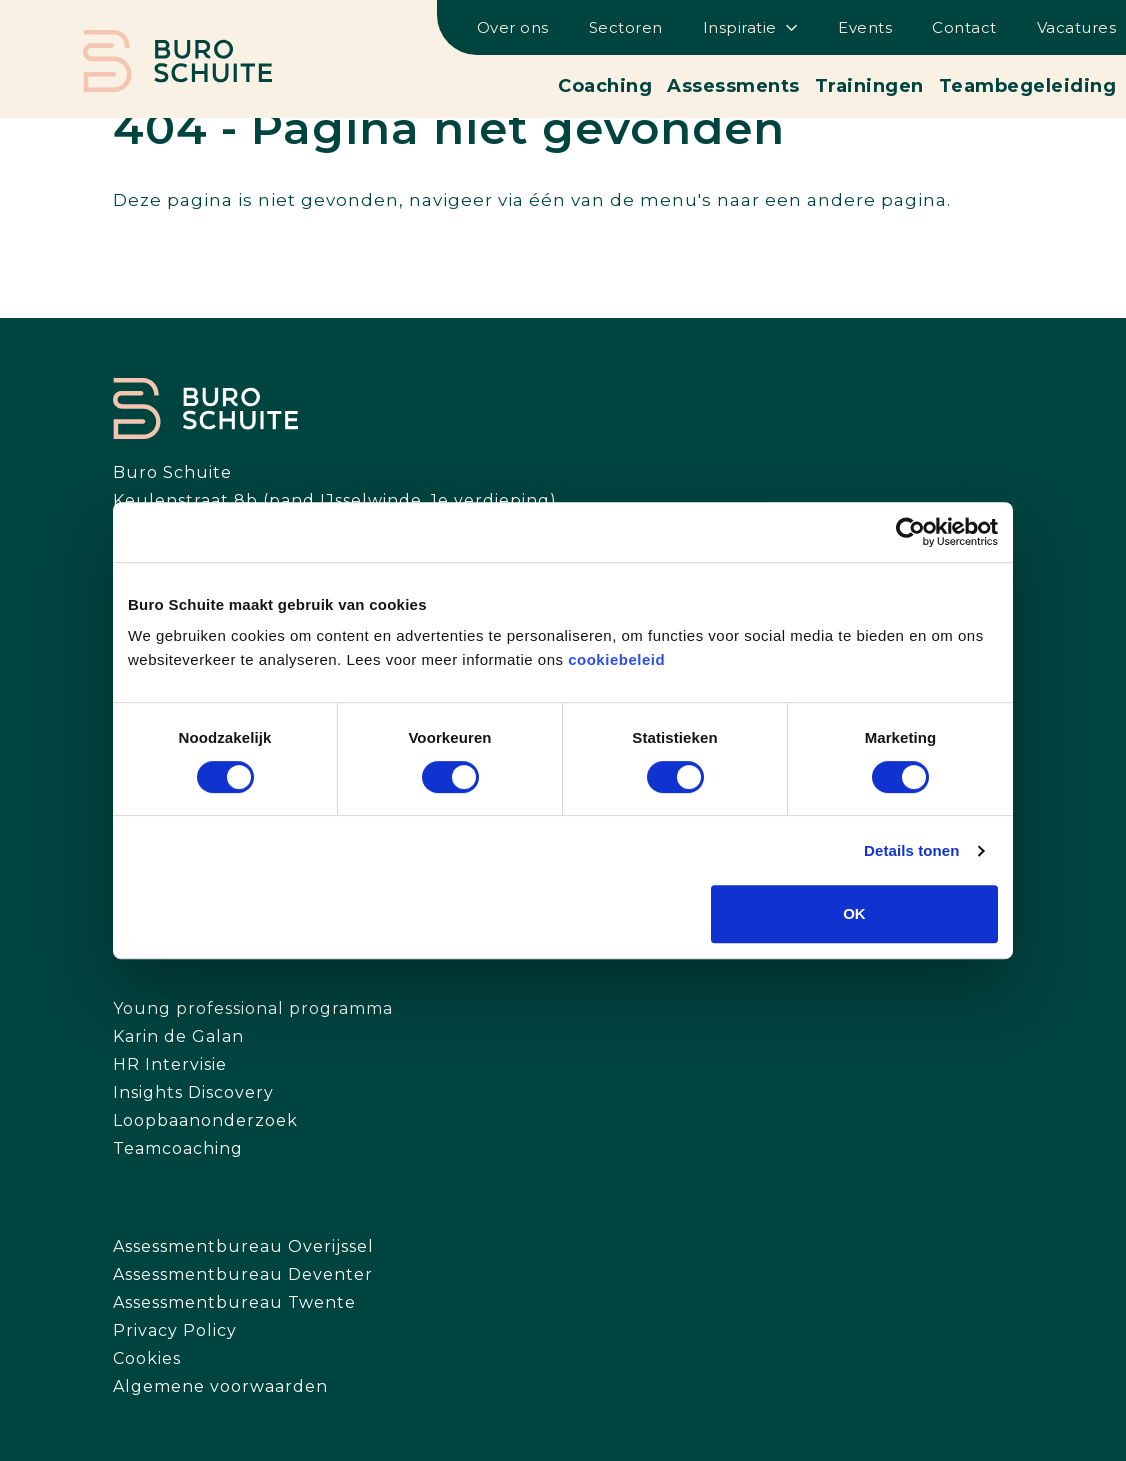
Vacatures (1077, 27)
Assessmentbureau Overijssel (243, 1246)
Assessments (733, 86)
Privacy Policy (175, 1330)
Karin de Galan (178, 1036)
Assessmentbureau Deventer (243, 1274)
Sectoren (626, 27)
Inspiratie (740, 27)
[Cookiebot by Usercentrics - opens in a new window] (910, 532)
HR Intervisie (170, 1064)
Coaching (605, 86)
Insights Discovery (193, 1092)
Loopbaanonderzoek (205, 1120)
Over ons (513, 27)
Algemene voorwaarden (220, 1386)
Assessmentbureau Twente (234, 1302)
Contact (964, 27)
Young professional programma (253, 1008)
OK (854, 913)
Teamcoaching (178, 1148)
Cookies (147, 1358)
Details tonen (911, 850)
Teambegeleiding (1028, 86)
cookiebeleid (616, 659)
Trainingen (869, 86)
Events (865, 27)
